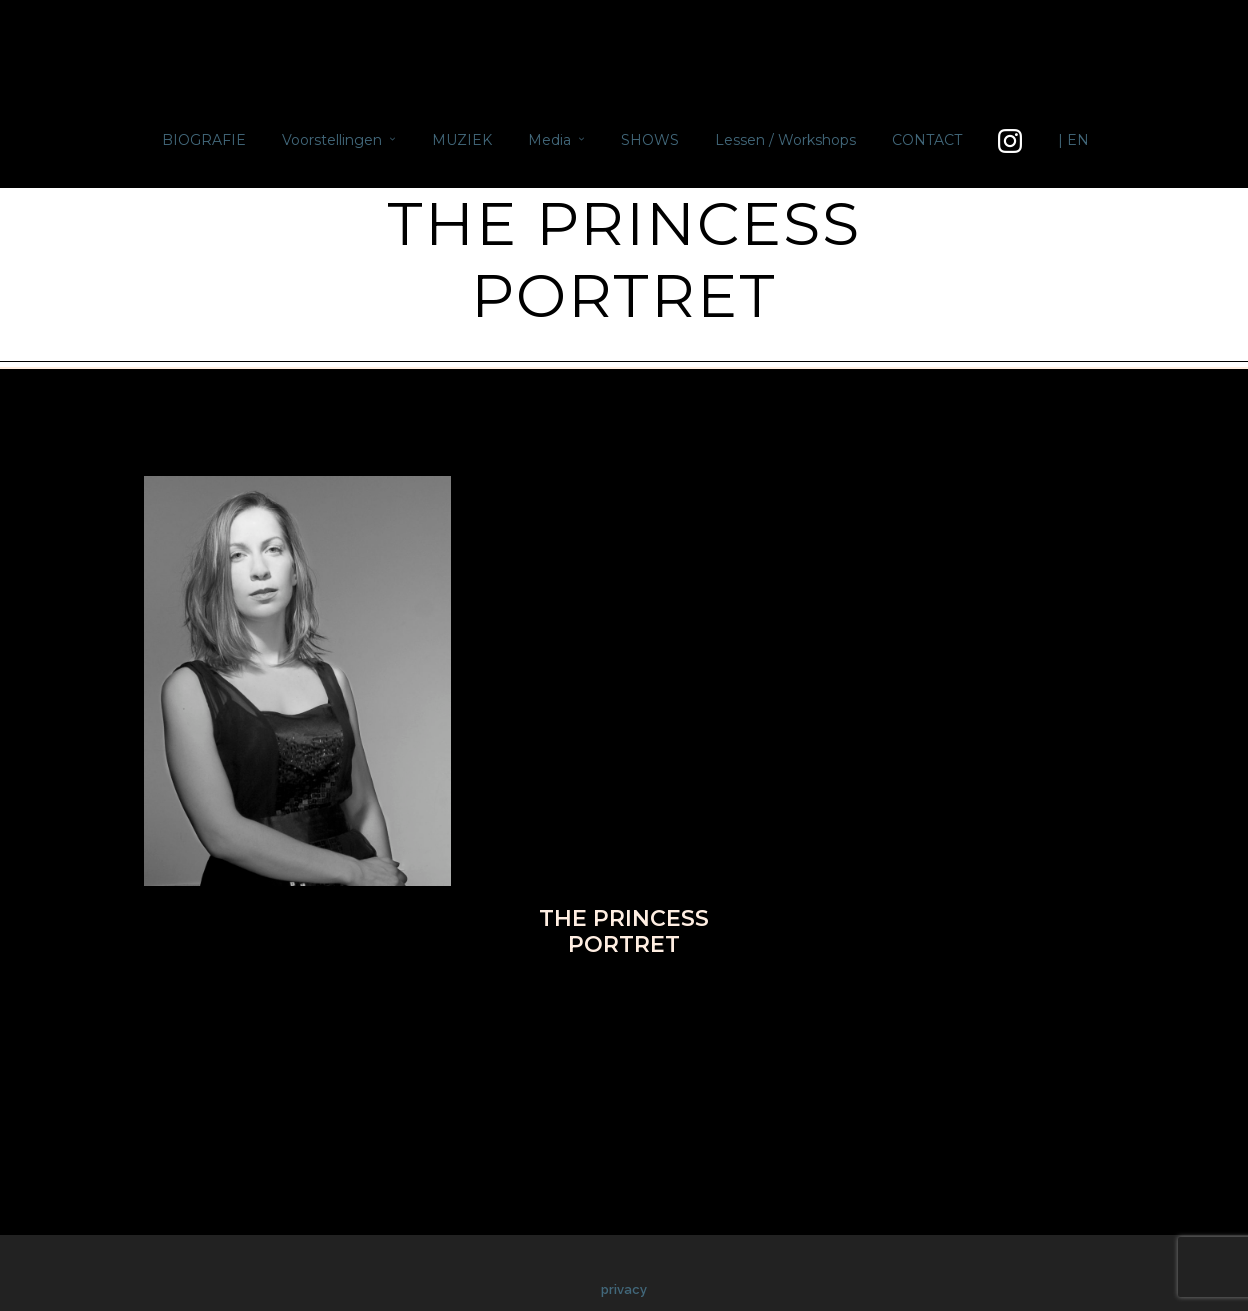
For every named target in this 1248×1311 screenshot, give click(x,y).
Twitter (579, 1004)
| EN (1073, 140)
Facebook (493, 1004)
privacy (624, 1289)
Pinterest (666, 1004)
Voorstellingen (332, 140)
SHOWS (650, 140)
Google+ (756, 1004)
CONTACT (927, 140)
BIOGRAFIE (204, 140)
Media (549, 140)
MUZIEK (462, 140)
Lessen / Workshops (785, 140)
